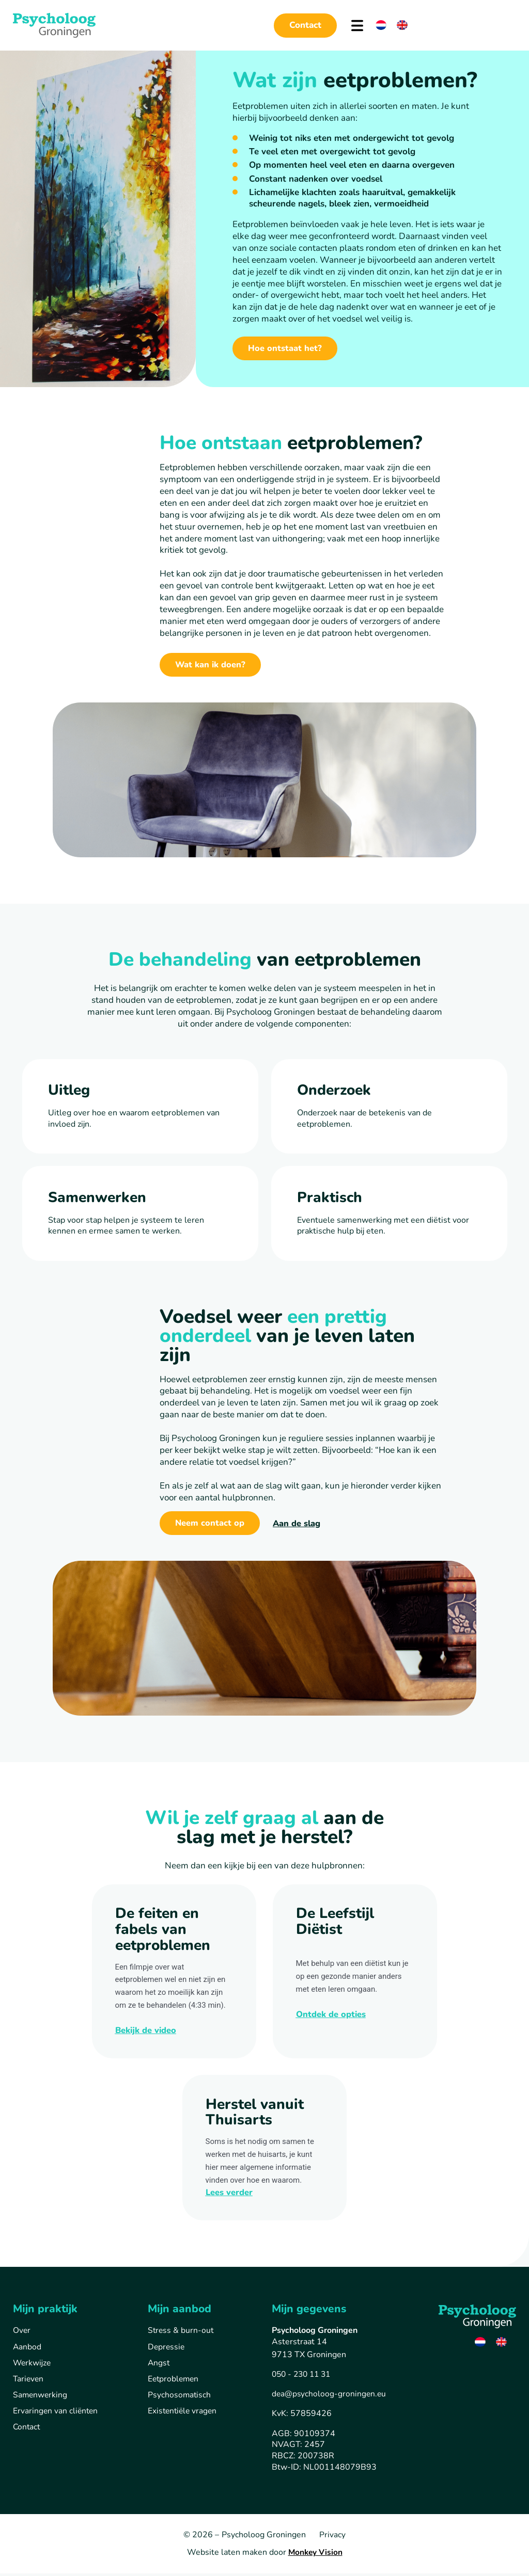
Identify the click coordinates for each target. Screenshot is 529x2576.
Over (22, 2332)
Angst (159, 2365)
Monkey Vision (315, 2555)
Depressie (167, 2349)
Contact (27, 2430)
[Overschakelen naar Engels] (402, 25)
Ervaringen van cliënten (56, 2414)
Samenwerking (41, 2397)
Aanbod (27, 2349)
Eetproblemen (174, 2381)
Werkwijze (32, 2365)
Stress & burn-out (181, 2332)
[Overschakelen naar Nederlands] (381, 25)
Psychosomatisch (180, 2397)
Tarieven (29, 2381)
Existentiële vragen (184, 2414)
